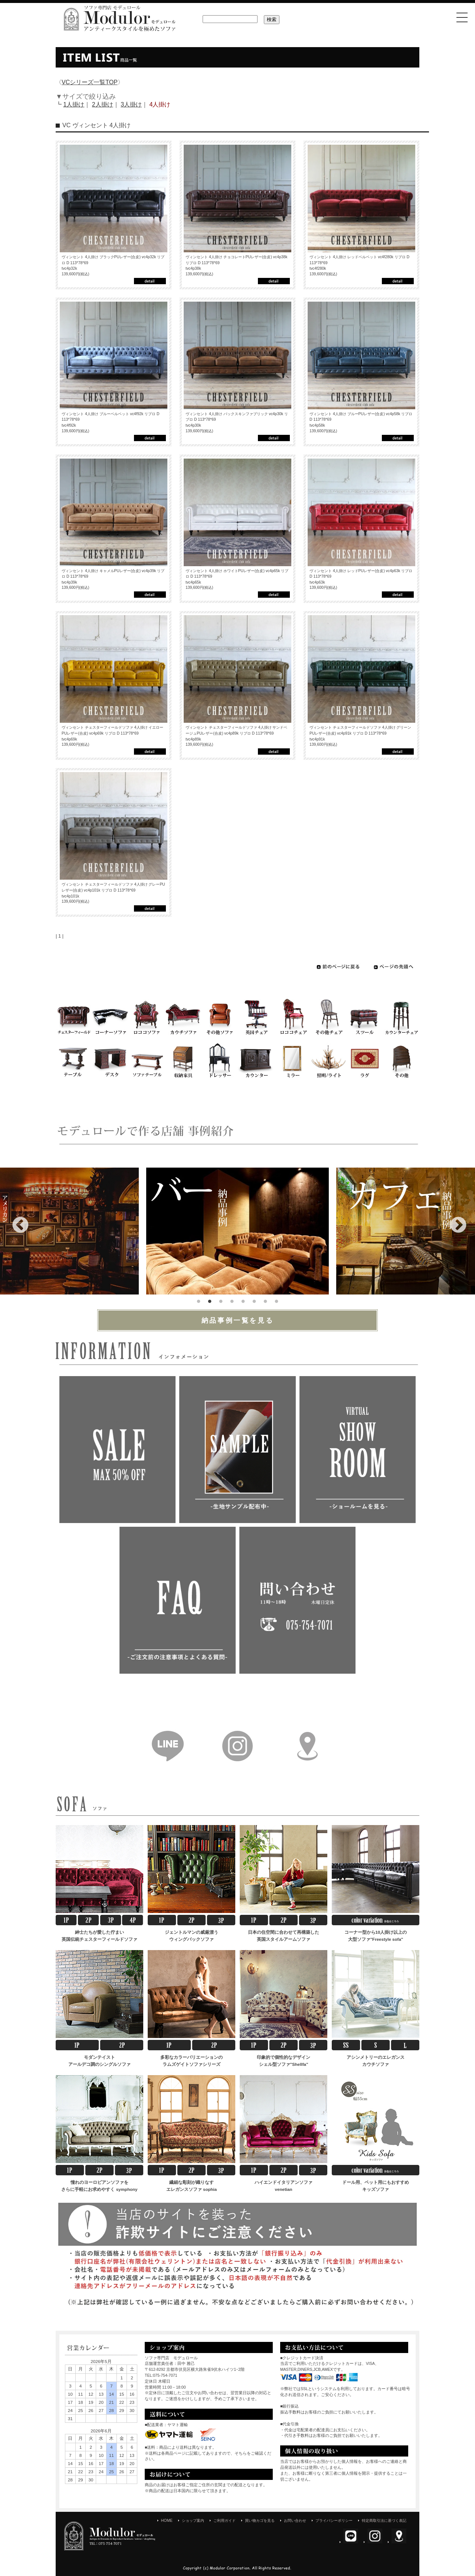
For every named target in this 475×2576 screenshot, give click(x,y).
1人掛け (73, 104)
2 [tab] (209, 1300)
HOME (167, 2520)
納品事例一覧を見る (238, 1320)
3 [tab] (221, 1300)
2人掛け (102, 104)
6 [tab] (254, 1300)
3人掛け (131, 104)
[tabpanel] (237, 1231)
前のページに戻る (338, 966)
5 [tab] (243, 1300)
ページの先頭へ (393, 966)
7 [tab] (265, 1300)
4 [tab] (232, 1300)
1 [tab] (198, 1300)
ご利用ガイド (224, 2520)
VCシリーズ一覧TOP (90, 82)
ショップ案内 (193, 2520)
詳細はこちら (150, 281)
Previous (15, 1220)
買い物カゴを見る (260, 2520)
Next (452, 1220)
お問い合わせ (295, 2520)
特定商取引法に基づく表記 (384, 2520)
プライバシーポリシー (334, 2520)
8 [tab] (276, 1300)
